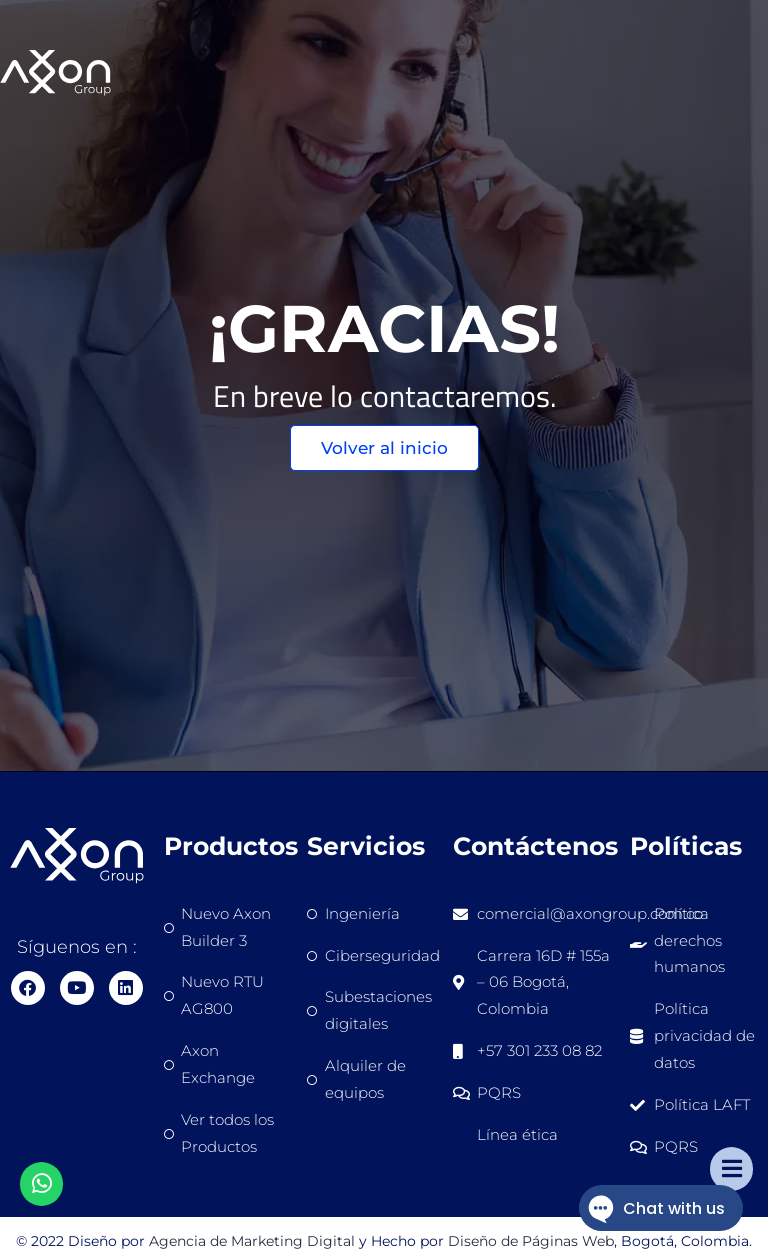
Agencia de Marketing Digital (252, 1241)
